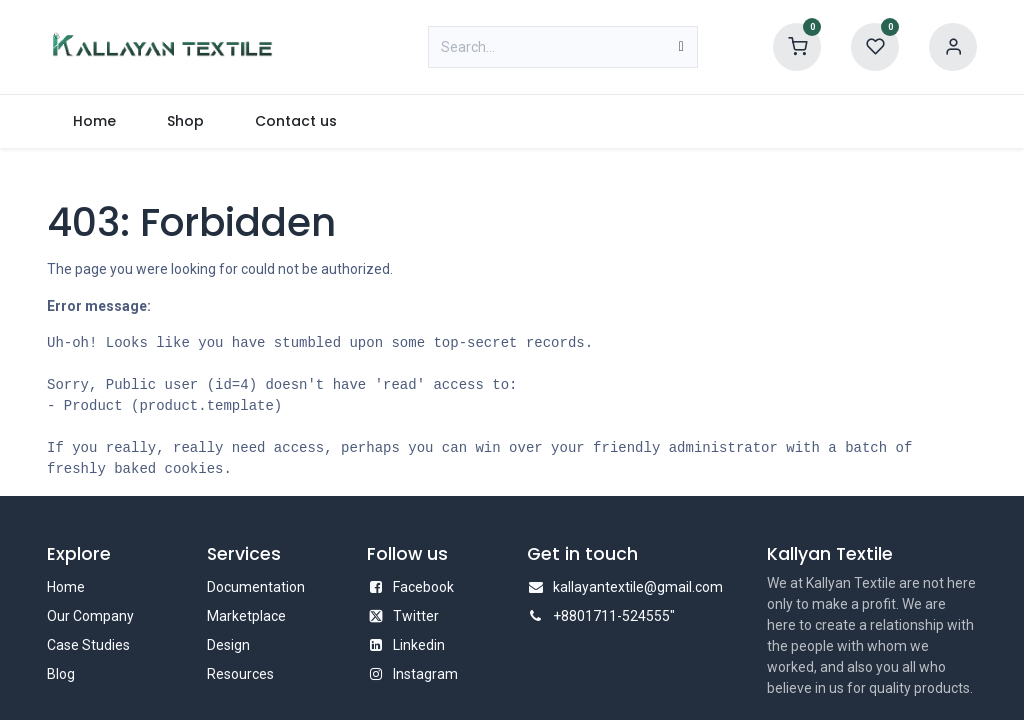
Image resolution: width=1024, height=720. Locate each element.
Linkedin (419, 645)
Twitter (416, 616)
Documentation (256, 587)
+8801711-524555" (614, 616)
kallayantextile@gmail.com (638, 587)
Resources (240, 674)
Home (66, 587)
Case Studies (88, 645)
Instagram (425, 674)
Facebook (423, 587)
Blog (61, 674)
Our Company (90, 616)
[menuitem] (94, 121)
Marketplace (246, 616)
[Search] (681, 47)
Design (228, 645)
